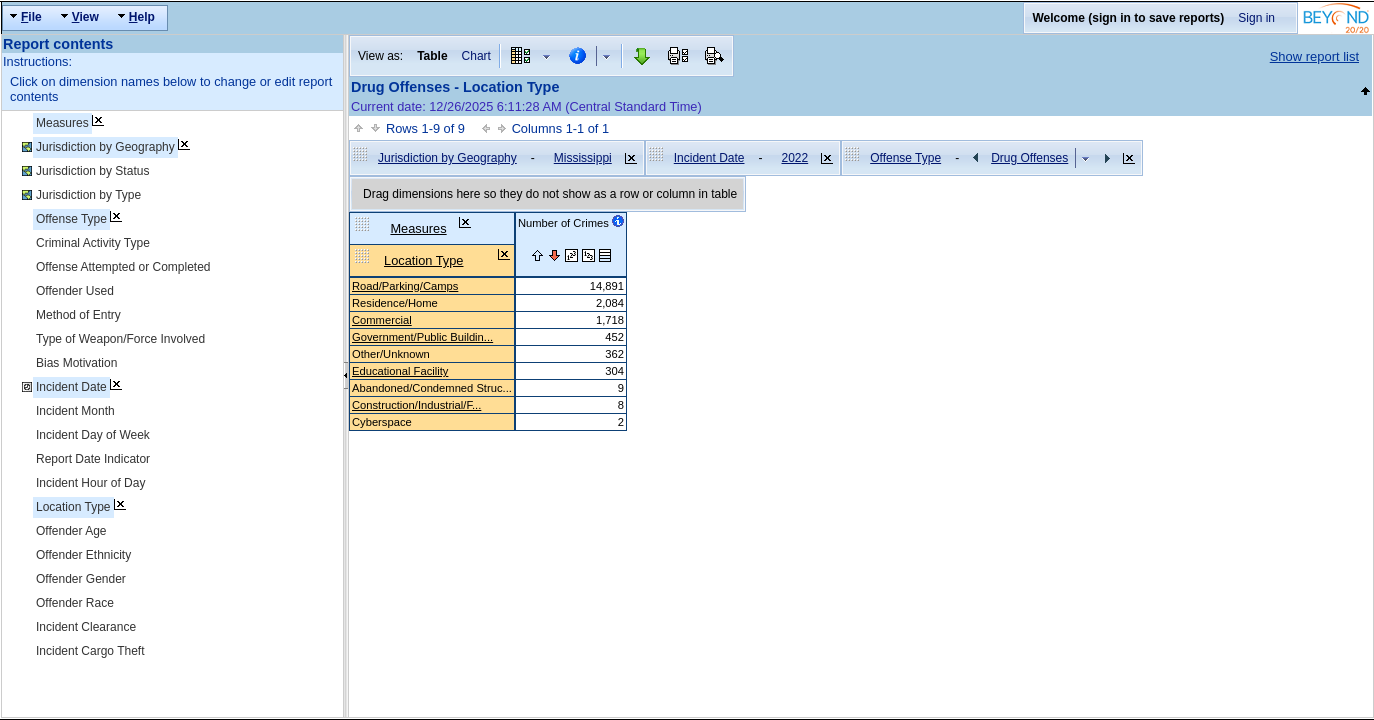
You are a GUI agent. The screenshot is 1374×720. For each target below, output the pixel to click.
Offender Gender (81, 579)
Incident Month (75, 411)
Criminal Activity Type (93, 243)
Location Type (73, 507)
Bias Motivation (76, 363)
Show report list (1314, 56)
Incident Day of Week (93, 435)
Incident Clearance (86, 627)
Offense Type (71, 219)
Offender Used (75, 291)
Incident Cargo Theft (90, 651)
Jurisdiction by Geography (105, 147)
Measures (62, 123)
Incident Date (71, 387)
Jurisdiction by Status (92, 171)
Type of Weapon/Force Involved (120, 339)
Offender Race (75, 603)
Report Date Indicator (93, 459)
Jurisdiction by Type (88, 195)
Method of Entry (78, 315)
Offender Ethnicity (83, 555)
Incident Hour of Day (90, 483)
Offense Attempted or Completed (123, 267)
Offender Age (71, 531)
